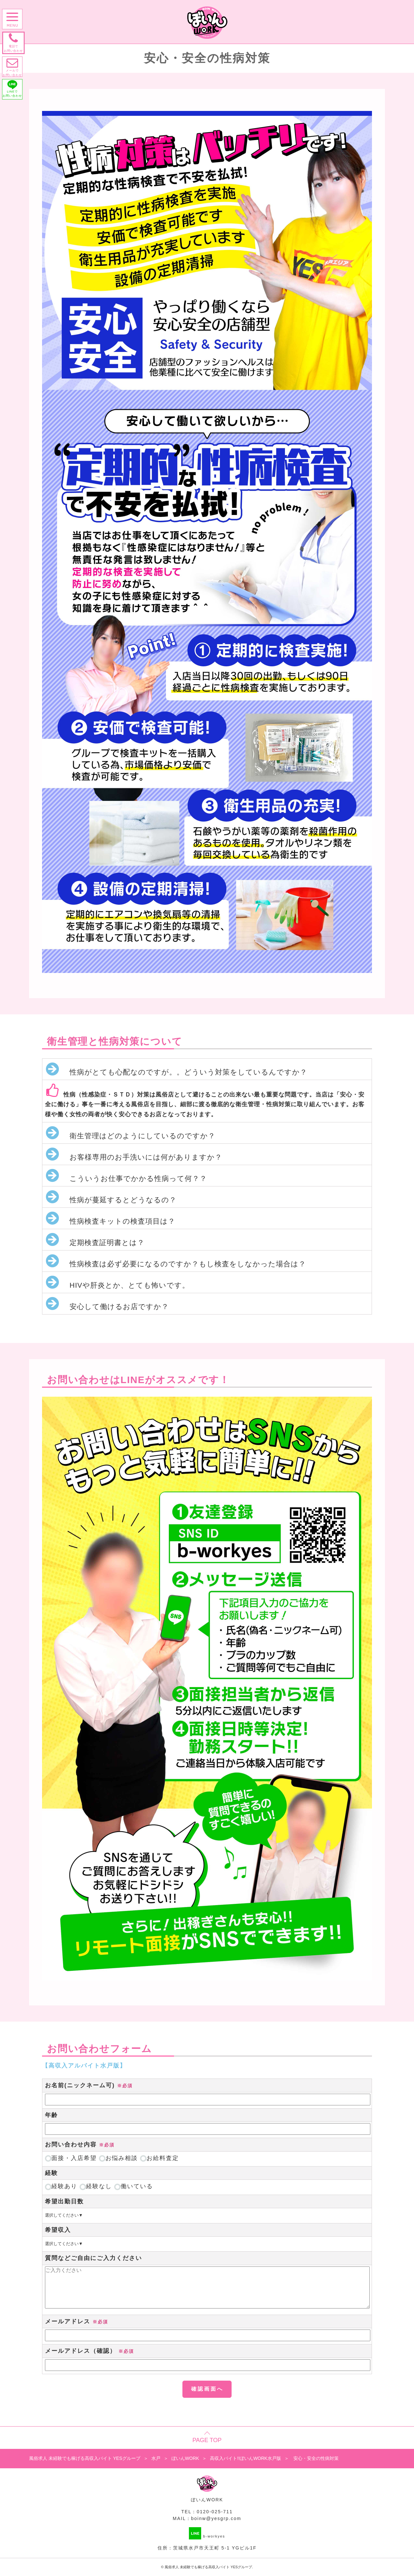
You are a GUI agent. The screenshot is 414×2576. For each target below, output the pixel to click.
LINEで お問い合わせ (13, 94)
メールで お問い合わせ (13, 70)
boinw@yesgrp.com (216, 2518)
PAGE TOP (207, 2440)
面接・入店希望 (71, 2158)
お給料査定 (159, 2158)
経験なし (96, 2186)
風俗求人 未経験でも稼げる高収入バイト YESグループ (208, 2567)
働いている (133, 2186)
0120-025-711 (215, 2511)
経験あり (61, 2186)
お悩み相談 (118, 2158)
